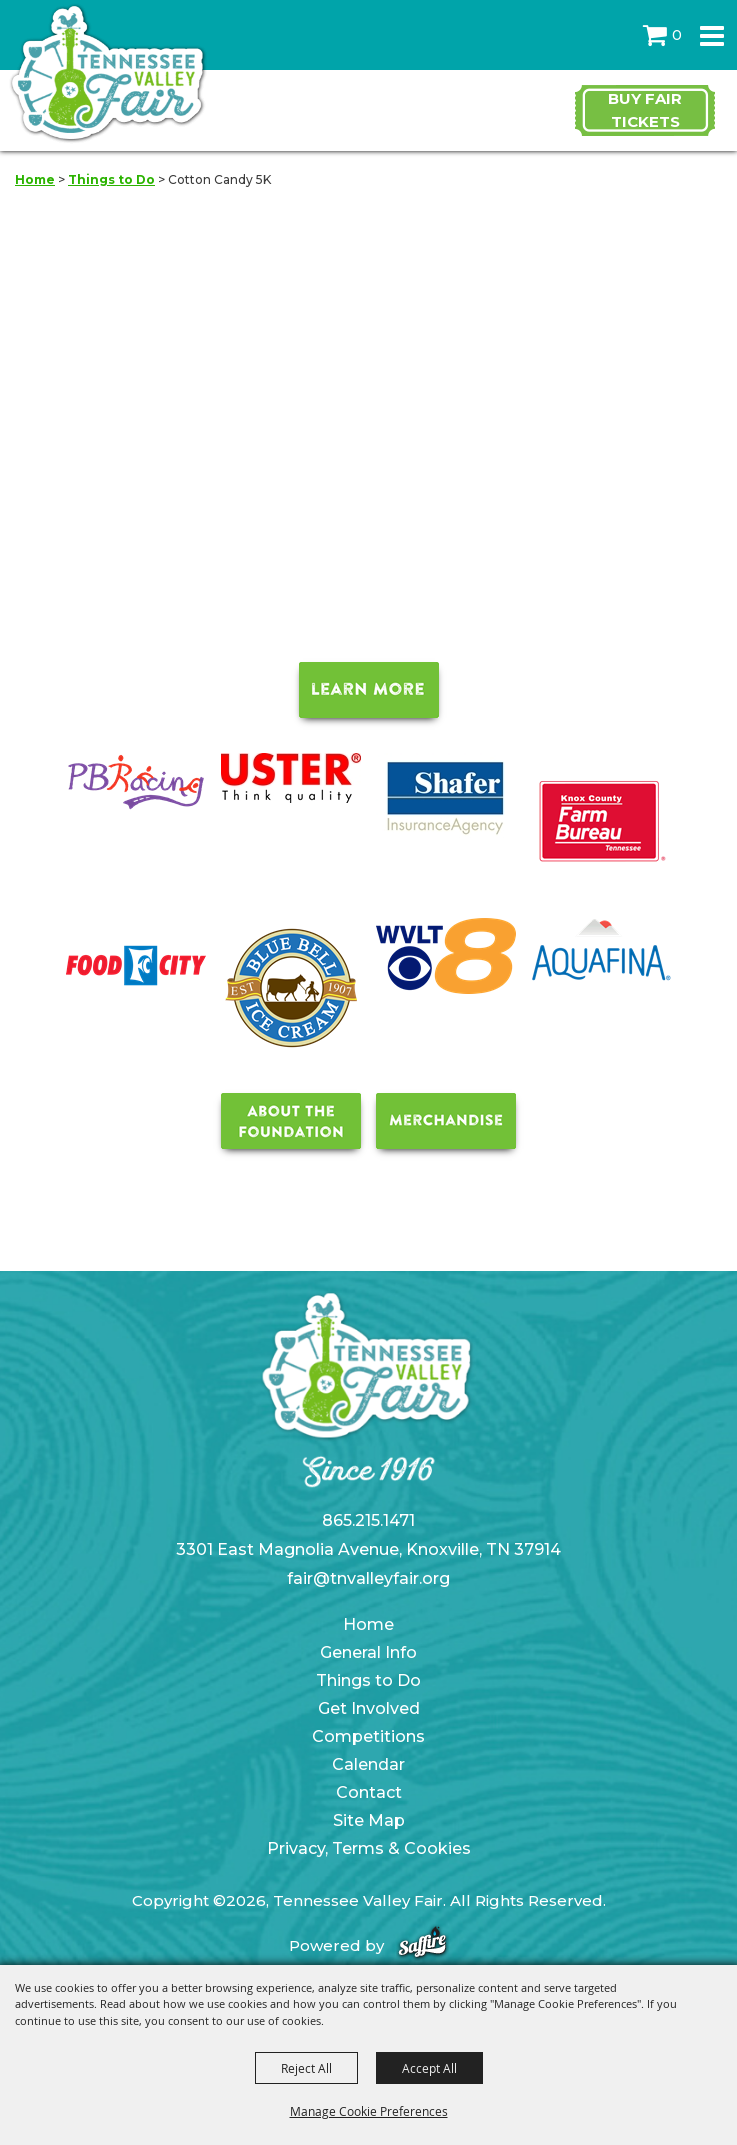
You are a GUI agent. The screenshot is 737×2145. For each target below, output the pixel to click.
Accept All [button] (429, 2068)
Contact (369, 1792)
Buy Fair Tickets (645, 110)
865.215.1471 (368, 1520)
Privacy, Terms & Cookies (369, 1848)
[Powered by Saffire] (422, 1945)
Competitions (368, 1736)
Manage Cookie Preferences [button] (369, 2111)
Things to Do (111, 179)
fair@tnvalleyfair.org (368, 1578)
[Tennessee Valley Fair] (107, 74)
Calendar (368, 1764)
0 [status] (677, 35)
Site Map (369, 1820)
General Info (368, 1652)
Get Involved (369, 1708)
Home (35, 179)
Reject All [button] (306, 2068)
